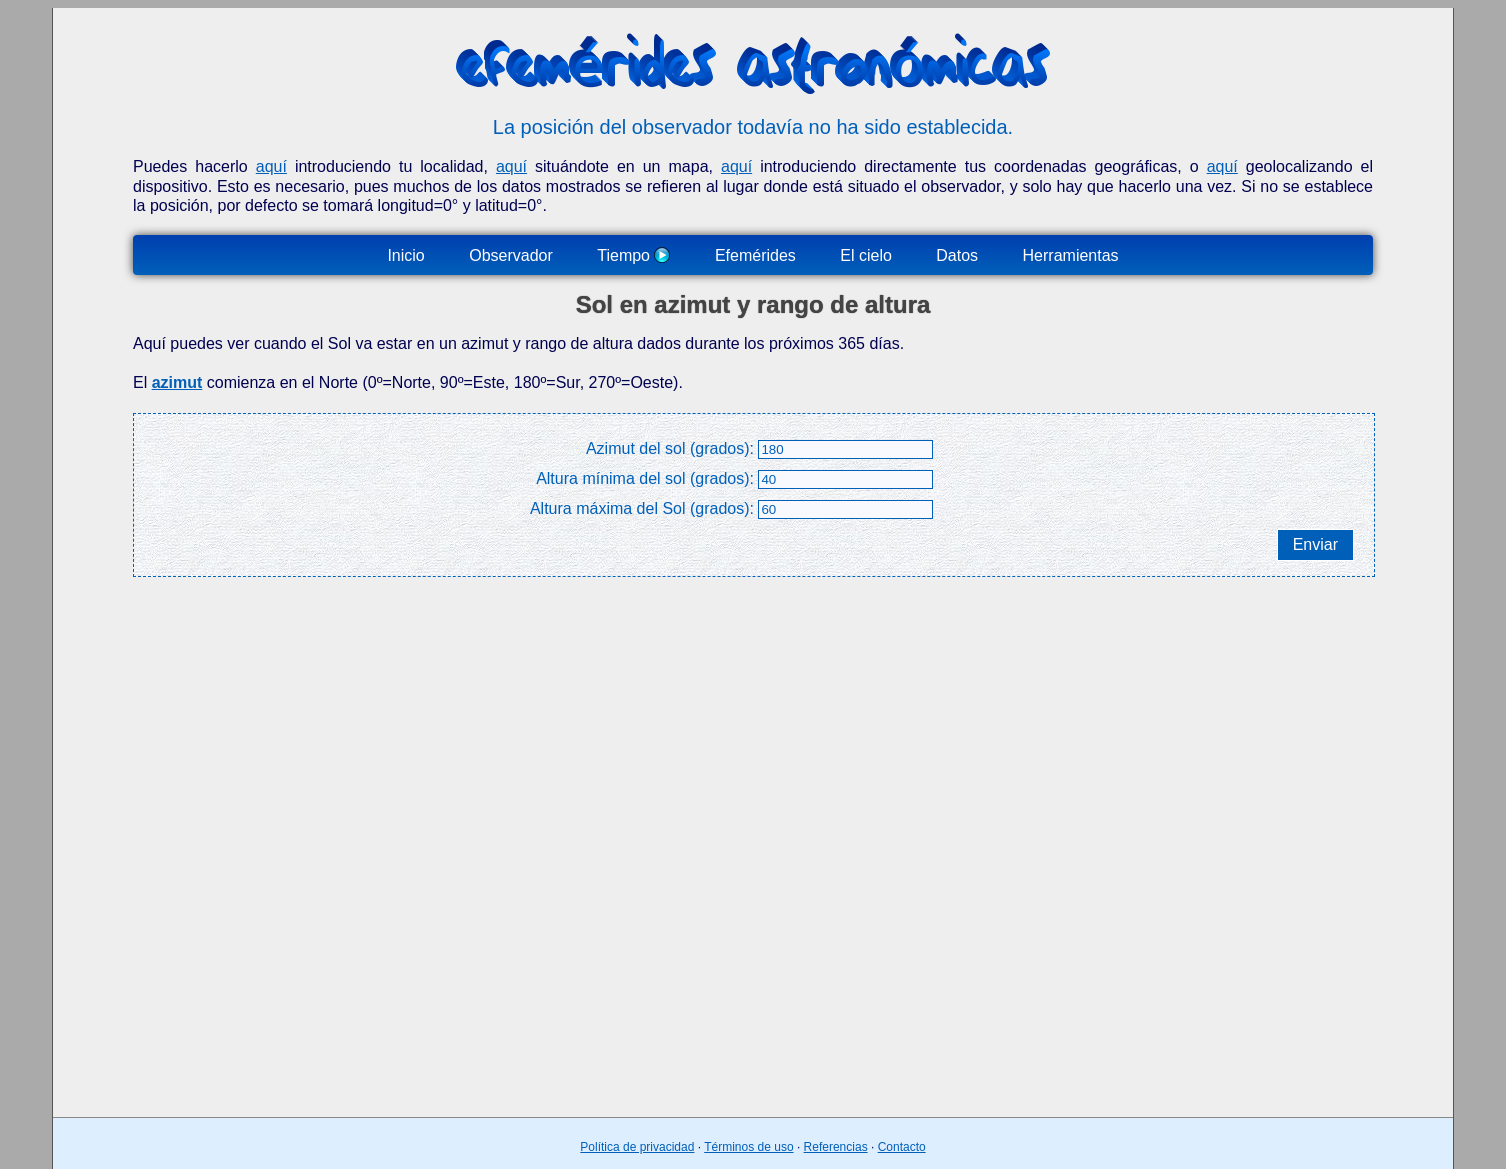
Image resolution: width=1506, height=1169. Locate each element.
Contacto (902, 1147)
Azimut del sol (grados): (670, 448)
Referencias (836, 1147)
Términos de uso (748, 1147)
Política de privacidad (637, 1147)
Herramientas (1071, 255)
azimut (177, 382)
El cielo (866, 255)
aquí (271, 166)
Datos (957, 255)
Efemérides (755, 255)
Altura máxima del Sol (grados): (642, 508)
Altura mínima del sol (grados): (645, 478)
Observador (511, 255)
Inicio (405, 255)
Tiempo (633, 255)
